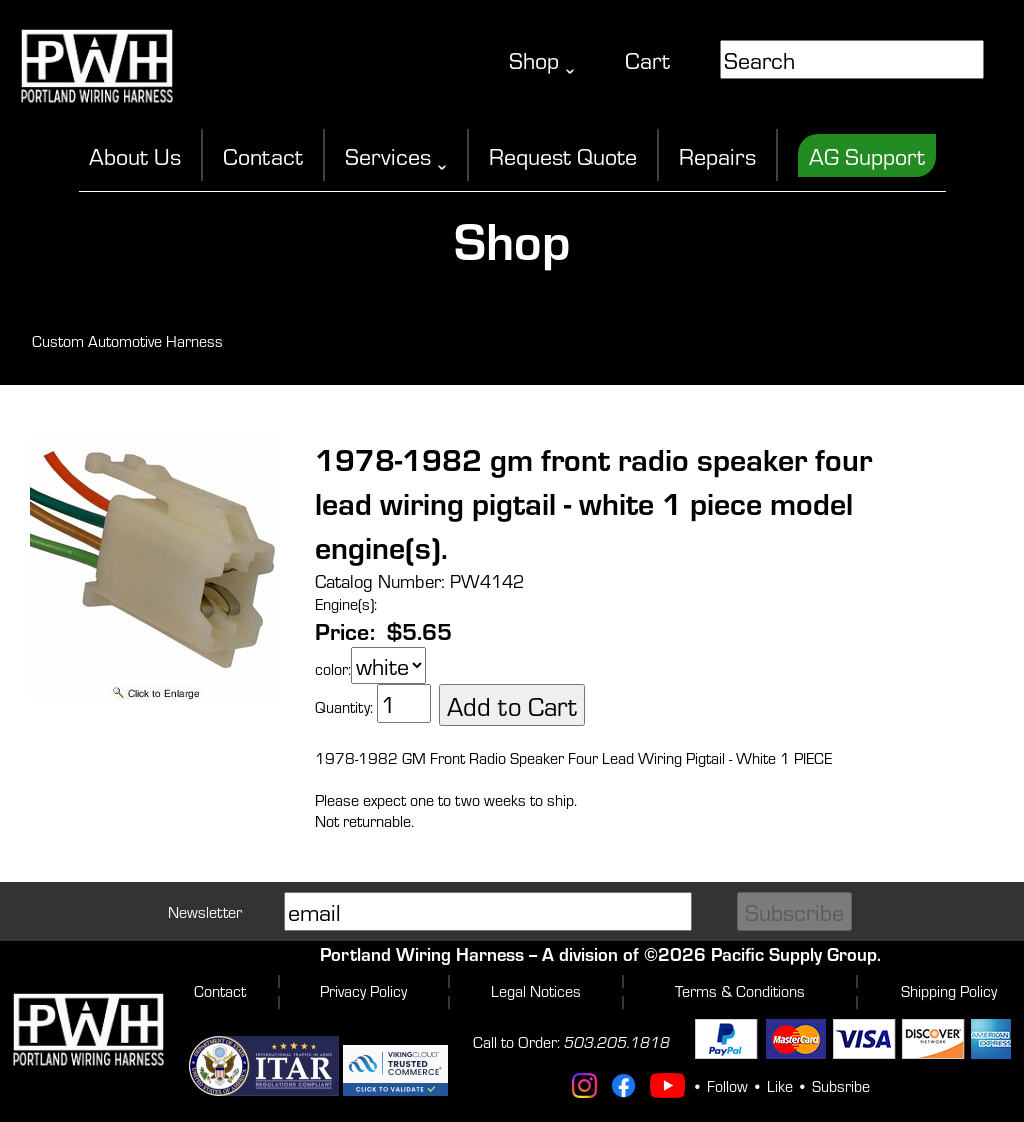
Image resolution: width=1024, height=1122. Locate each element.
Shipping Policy (949, 990)
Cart (647, 59)
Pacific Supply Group (794, 953)
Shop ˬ (542, 59)
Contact (263, 155)
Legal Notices (536, 990)
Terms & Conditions (740, 990)
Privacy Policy (363, 990)
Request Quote (563, 155)
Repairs (717, 155)
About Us (135, 155)
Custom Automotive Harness (127, 340)
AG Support (867, 155)
